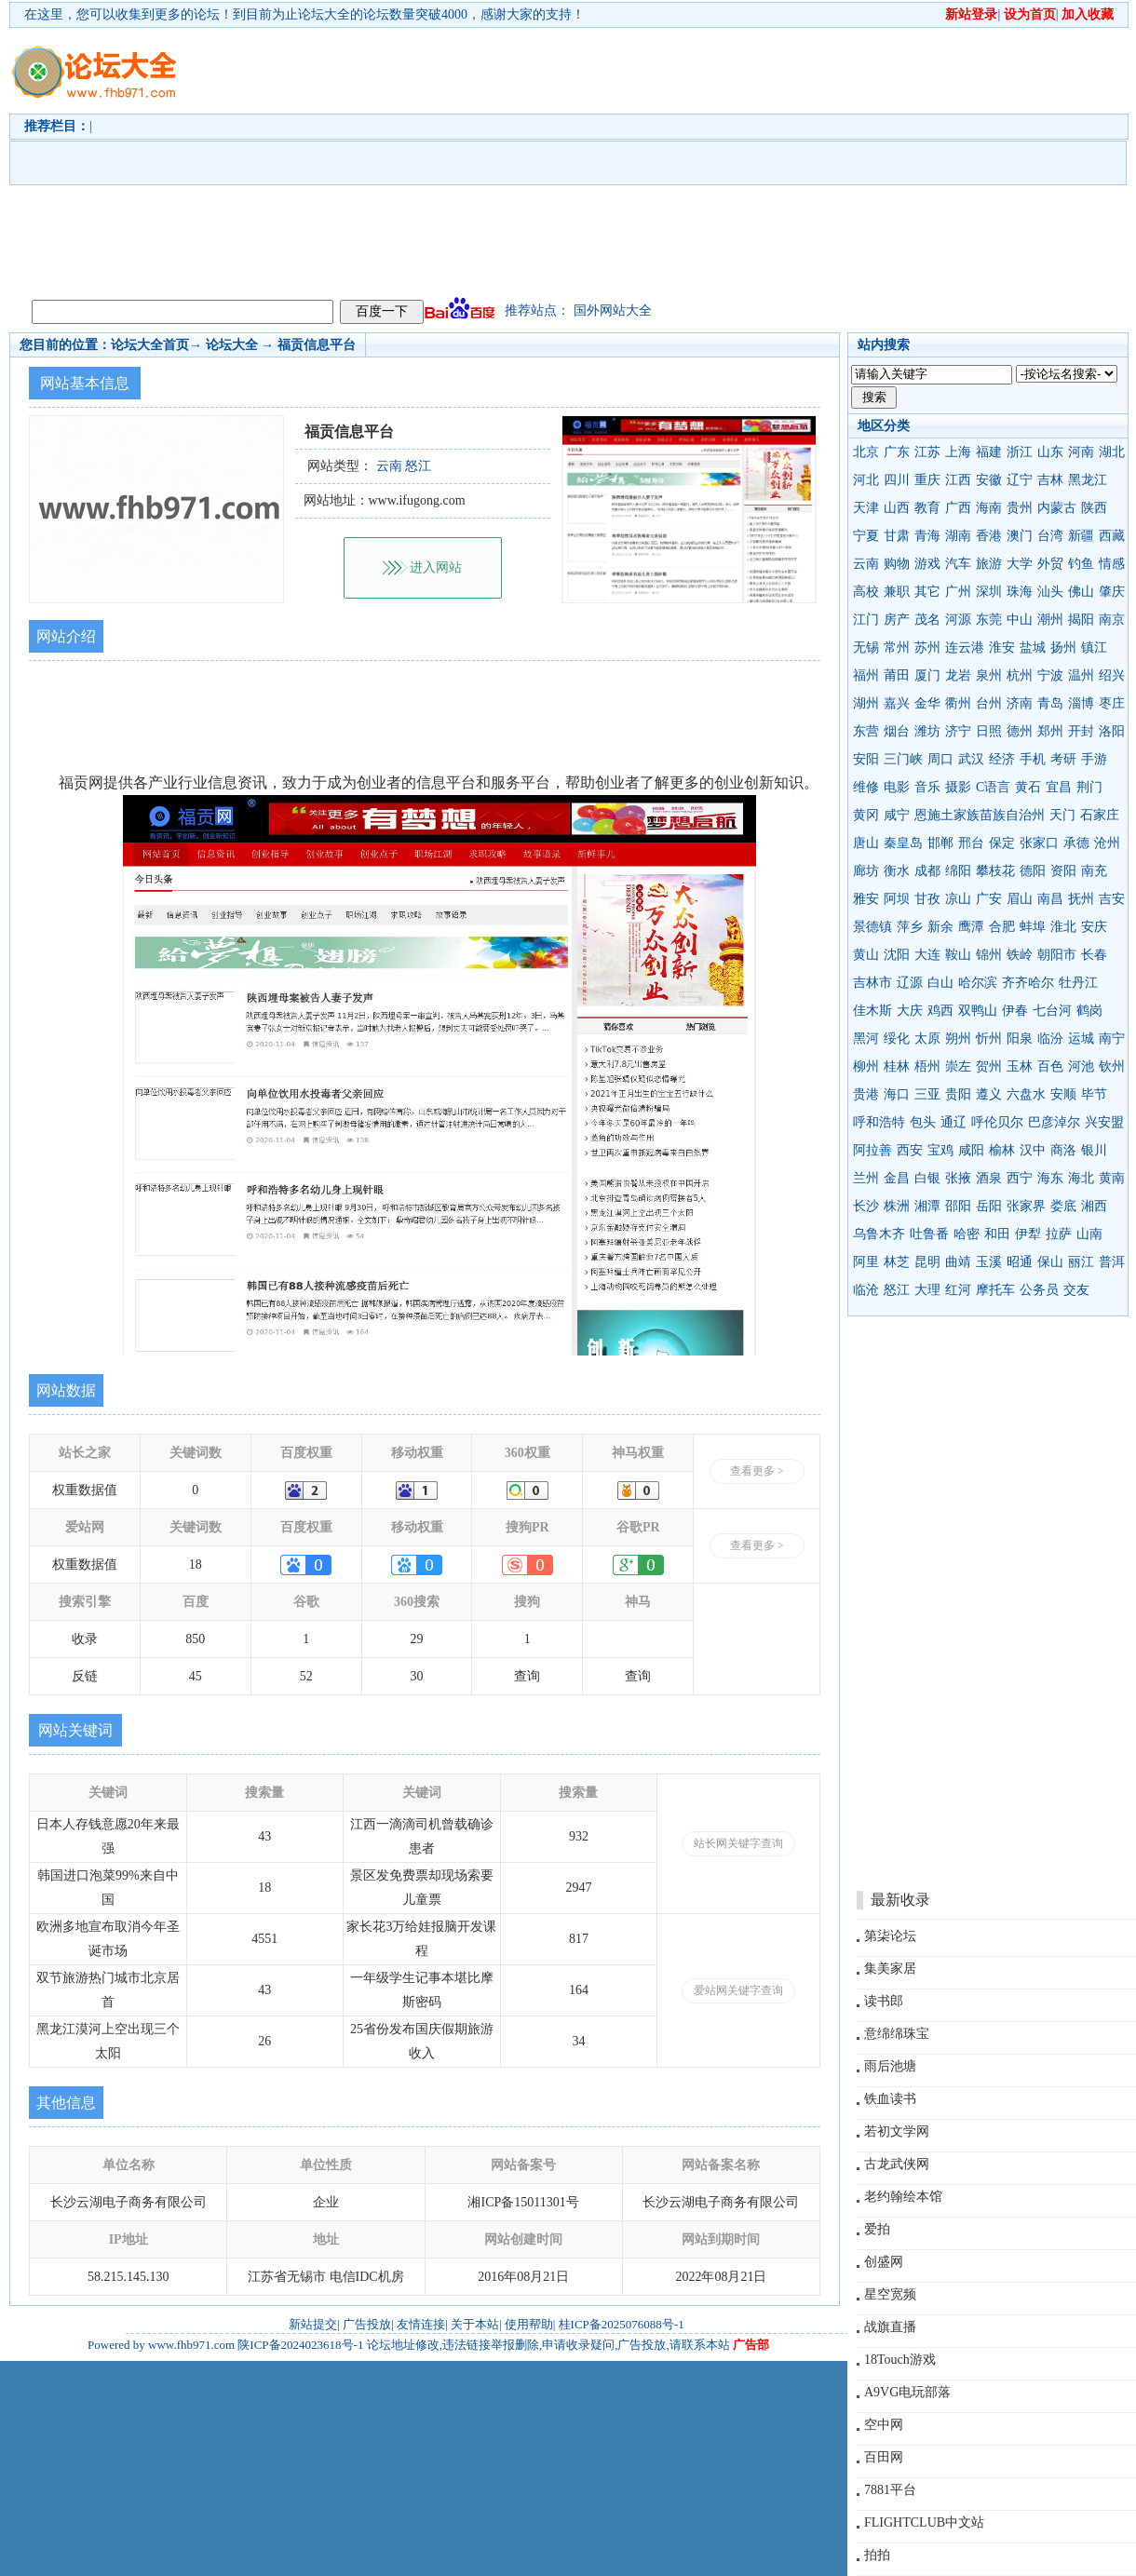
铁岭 (1020, 955)
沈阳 (897, 955)
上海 (958, 452)
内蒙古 (1056, 508)
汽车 (958, 564)
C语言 (993, 787)
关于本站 (475, 2324)
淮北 (1063, 927)
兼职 (897, 592)
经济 (1002, 759)
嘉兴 (897, 703)
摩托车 (995, 1290)
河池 (1081, 1066)
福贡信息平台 (316, 345)
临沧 (866, 1290)
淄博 (1081, 703)
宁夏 (866, 536)
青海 (927, 536)
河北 (866, 480)
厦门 (927, 675)
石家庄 (1099, 815)
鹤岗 (1089, 1011)
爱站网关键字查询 (738, 1990)
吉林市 (872, 983)
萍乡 (910, 927)
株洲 (897, 1206)
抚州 (1081, 899)
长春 (1094, 955)
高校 (866, 592)
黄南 (1112, 1178)
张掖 (958, 1178)
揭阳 (1081, 620)
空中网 (883, 2425)
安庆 (1094, 927)
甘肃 (897, 536)
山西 (897, 508)
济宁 (958, 731)
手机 (1033, 759)
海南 (989, 508)
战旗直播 (890, 2327)
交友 (1076, 1290)
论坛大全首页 (150, 345)
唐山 (866, 843)
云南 (866, 564)
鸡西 (940, 1011)
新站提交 (313, 2324)
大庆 (910, 1011)
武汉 (971, 759)
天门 (1062, 815)
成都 (927, 871)
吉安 (1112, 899)
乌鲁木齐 (879, 1234)
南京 (1112, 620)
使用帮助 (529, 2324)
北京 (866, 452)
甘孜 (927, 899)
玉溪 (989, 1262)
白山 (940, 983)
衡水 (897, 871)
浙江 (1020, 452)
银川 (1094, 1150)
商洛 (1063, 1150)
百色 (1050, 1066)
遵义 (989, 1094)
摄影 (958, 787)
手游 (1094, 759)
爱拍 (877, 2229)
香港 (989, 536)
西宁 (1020, 1178)
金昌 (897, 1178)
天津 (866, 508)
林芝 (897, 1262)
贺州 (989, 1066)
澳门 (1020, 536)
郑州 (1050, 731)
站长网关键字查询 (738, 1843)
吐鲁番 (929, 1234)
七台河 (1052, 1011)
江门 (866, 620)
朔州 (958, 1038)
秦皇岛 (903, 843)
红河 (958, 1290)
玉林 (1020, 1066)
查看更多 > (757, 1470)
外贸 (1050, 564)
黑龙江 (1087, 480)
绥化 (897, 1038)
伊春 (1015, 1011)
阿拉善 (872, 1150)
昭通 (1020, 1262)
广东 (897, 452)
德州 (1020, 731)
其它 (927, 592)
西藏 (1112, 536)
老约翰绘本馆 (903, 2197)
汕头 (1050, 592)
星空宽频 (890, 2294)
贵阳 (958, 1094)
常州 (897, 647)
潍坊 (927, 731)
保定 (1002, 843)
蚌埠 (1033, 927)
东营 (866, 731)
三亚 (927, 1094)
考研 (1063, 759)
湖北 (1112, 452)
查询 (527, 1676)
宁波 (1050, 675)
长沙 (866, 1206)
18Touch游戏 (900, 2360)
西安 (910, 1150)
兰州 (866, 1178)
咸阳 (971, 1150)
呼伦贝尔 (997, 1122)
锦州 (989, 955)
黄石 (1028, 787)
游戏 (927, 564)
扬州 (1063, 647)
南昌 (1050, 899)
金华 (927, 703)
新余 (940, 927)
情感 (1112, 564)
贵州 (1020, 508)
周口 (940, 759)
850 (195, 1639)
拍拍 (877, 2555)
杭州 (1020, 675)
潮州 (1050, 620)
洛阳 (1112, 731)
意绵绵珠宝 (896, 2034)
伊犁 (1028, 1234)
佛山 (1081, 592)
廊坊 (866, 871)
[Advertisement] (667, 159)
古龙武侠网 (896, 2164)
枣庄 (1112, 703)
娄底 (1063, 1206)
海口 (897, 1094)
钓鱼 (1081, 564)
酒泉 (989, 1178)
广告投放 (367, 2324)
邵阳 (958, 1206)
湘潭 (927, 1206)
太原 (927, 1038)
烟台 (897, 731)
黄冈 (866, 815)
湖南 (958, 536)
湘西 (1094, 1206)
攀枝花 (995, 871)
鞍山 (958, 955)
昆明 (927, 1262)
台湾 (1050, 536)
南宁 (1112, 1038)
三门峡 (903, 759)
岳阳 (989, 1206)
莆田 (897, 675)
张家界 (1026, 1206)
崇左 (958, 1066)
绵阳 (958, 871)
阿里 (866, 1262)
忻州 (989, 1038)
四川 (897, 480)
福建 (989, 452)
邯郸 (940, 843)
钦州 (1112, 1066)
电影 (897, 787)
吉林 (1050, 480)
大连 (927, 955)
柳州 (866, 1066)
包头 (923, 1122)
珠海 (1020, 592)
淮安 (1002, 647)
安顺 (1063, 1094)
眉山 (1020, 899)
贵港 (866, 1094)
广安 (989, 899)
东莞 (989, 620)
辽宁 (1020, 480)
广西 (958, 508)
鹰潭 (971, 927)
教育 (927, 508)
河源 (958, 620)
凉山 (958, 899)
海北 (1081, 1178)
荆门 (1089, 787)
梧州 (927, 1066)
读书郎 (883, 2001)
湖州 (866, 703)
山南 (1089, 1234)
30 (417, 1676)
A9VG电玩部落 (907, 2392)
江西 (958, 480)
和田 (997, 1234)
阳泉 (1020, 1038)
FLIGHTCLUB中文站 (924, 2522)
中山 (1020, 620)
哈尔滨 (977, 983)
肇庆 (1112, 592)
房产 (897, 620)
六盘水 (1026, 1094)
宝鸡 (940, 1150)
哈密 (966, 1234)
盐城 (1033, 647)
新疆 (1081, 536)
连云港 (964, 647)
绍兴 (1112, 675)
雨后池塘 (890, 2066)
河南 (1081, 452)
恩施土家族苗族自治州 (979, 815)
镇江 (1094, 647)
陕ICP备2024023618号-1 (300, 2345)
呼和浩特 (879, 1122)
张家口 (1039, 843)
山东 (1050, 452)
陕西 (1094, 508)
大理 (927, 1290)
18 (195, 1564)
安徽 (989, 480)
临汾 (1050, 1038)
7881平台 (890, 2490)
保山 (1050, 1262)
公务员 (1039, 1290)
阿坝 (897, 899)
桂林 (897, 1066)
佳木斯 (872, 1011)
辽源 (910, 983)
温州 (1081, 675)
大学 (1020, 564)
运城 (1081, 1038)
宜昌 (1059, 787)
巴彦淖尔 (1054, 1122)
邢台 (971, 843)
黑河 (866, 1038)
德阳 (1033, 871)
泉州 (989, 675)
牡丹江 (1078, 983)
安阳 (866, 759)
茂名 (927, 620)
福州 (866, 675)
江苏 (927, 452)
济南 (1020, 703)
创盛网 (883, 2262)
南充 (1094, 871)
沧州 (1107, 843)
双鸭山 (977, 1011)
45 (195, 1676)
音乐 (927, 787)
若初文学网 (896, 2131)
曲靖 (958, 1262)
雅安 (866, 899)
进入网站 (436, 567)
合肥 (1002, 927)
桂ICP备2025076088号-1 (621, 2324)
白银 (927, 1178)
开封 (1081, 731)
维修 (866, 787)
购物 (897, 564)
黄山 (866, 955)
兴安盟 (1104, 1122)
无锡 (866, 647)
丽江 (1081, 1262)
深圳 (989, 592)
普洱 (1112, 1262)
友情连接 (421, 2324)
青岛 (1050, 703)
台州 (989, 703)
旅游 (989, 564)
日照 (989, 731)
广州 (958, 592)
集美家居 (890, 1969)
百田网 (883, 2457)
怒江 (897, 1290)
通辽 (953, 1122)
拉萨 (1059, 1234)
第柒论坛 (890, 1936)
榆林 (1002, 1150)
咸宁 (897, 815)
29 (417, 1639)
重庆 (927, 480)
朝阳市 (1056, 955)
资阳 (1063, 871)
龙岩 (958, 675)
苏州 (927, 647)
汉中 (1033, 1150)
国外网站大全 (613, 310)
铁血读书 (890, 2099)
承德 (1076, 843)
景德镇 (872, 927)
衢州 (958, 703)
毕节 (1094, 1094)
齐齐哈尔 (1028, 983)
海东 (1050, 1178)
